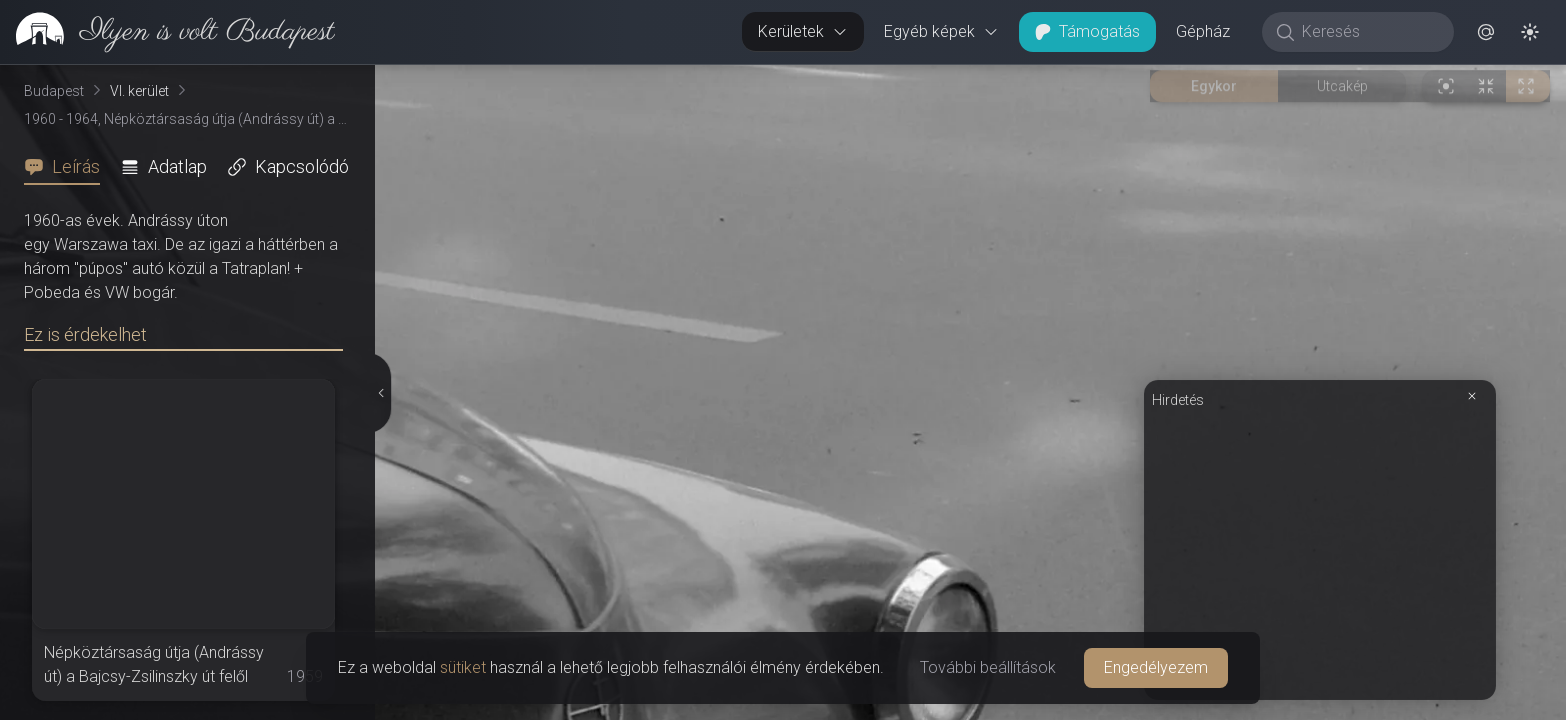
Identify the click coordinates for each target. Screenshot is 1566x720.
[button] (1486, 32)
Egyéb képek (941, 31)
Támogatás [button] (1087, 31)
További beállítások (988, 667)
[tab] (68, 167)
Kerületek (803, 31)
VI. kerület (139, 91)
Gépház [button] (1203, 31)
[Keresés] (1368, 32)
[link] (167, 32)
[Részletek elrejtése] (380, 393)
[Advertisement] (1320, 552)
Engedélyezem (1156, 667)
